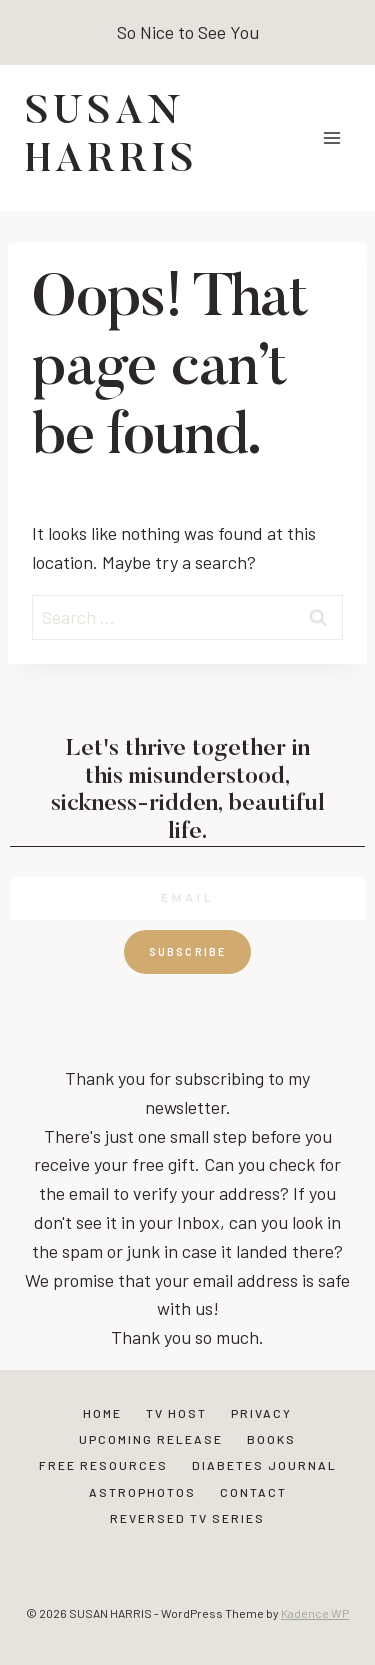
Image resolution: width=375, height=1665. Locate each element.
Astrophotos (142, 1492)
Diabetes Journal (264, 1465)
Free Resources (103, 1465)
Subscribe (188, 951)
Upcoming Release (151, 1439)
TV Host (176, 1413)
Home (102, 1413)
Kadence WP (315, 1613)
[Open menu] (331, 137)
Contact (253, 1492)
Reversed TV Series (187, 1518)
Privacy (261, 1413)
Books (271, 1439)
